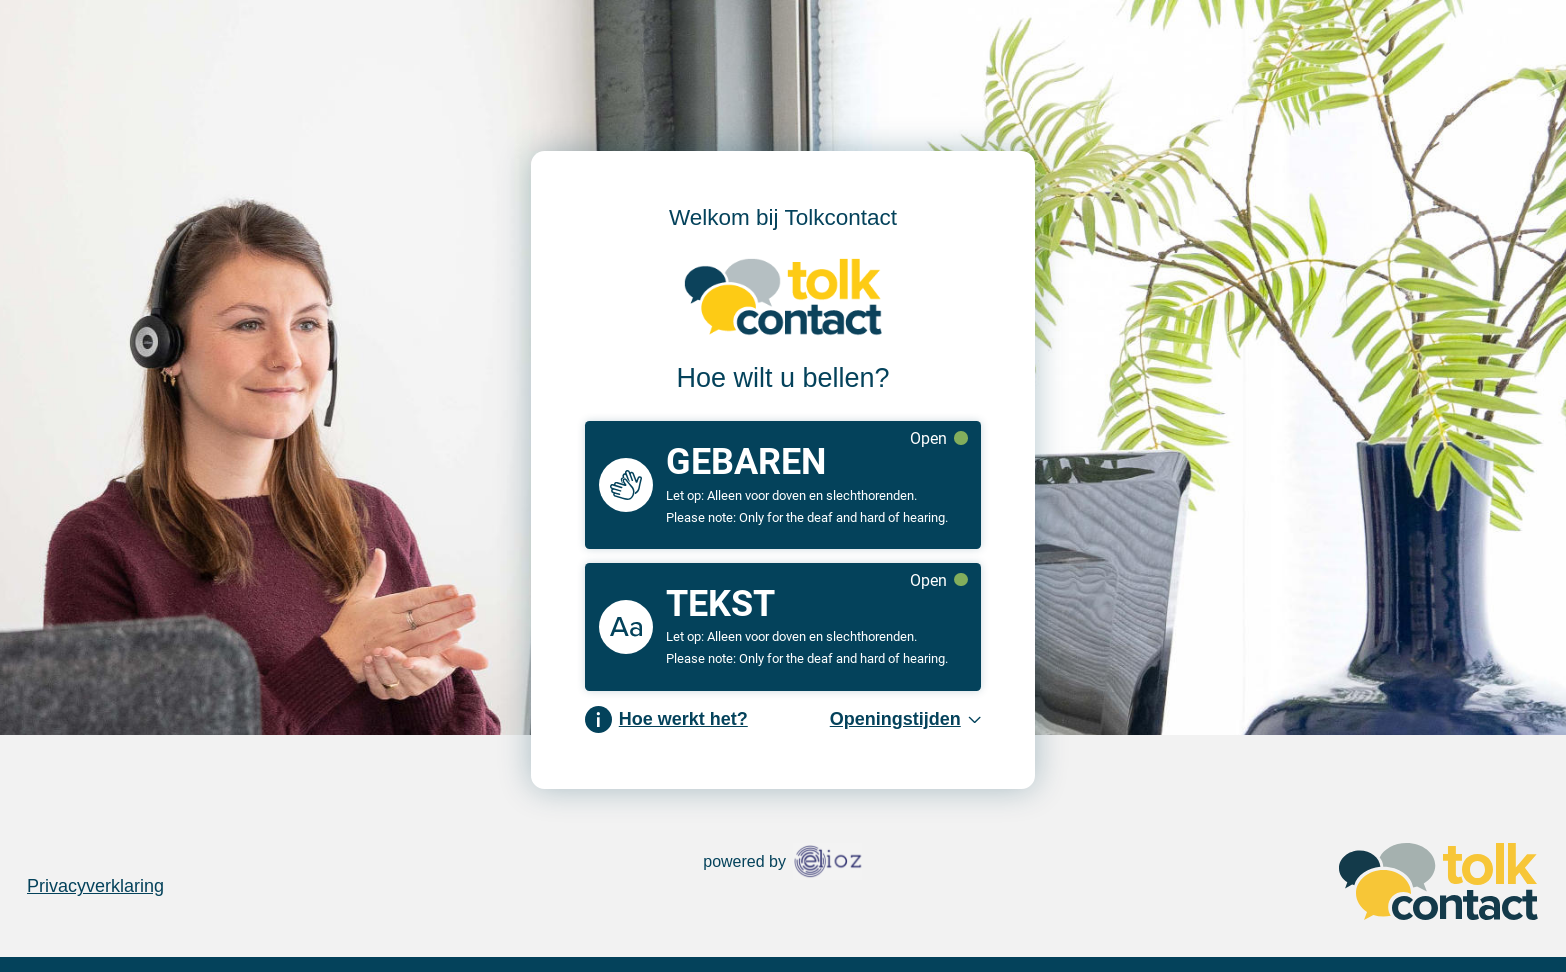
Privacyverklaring (95, 886)
